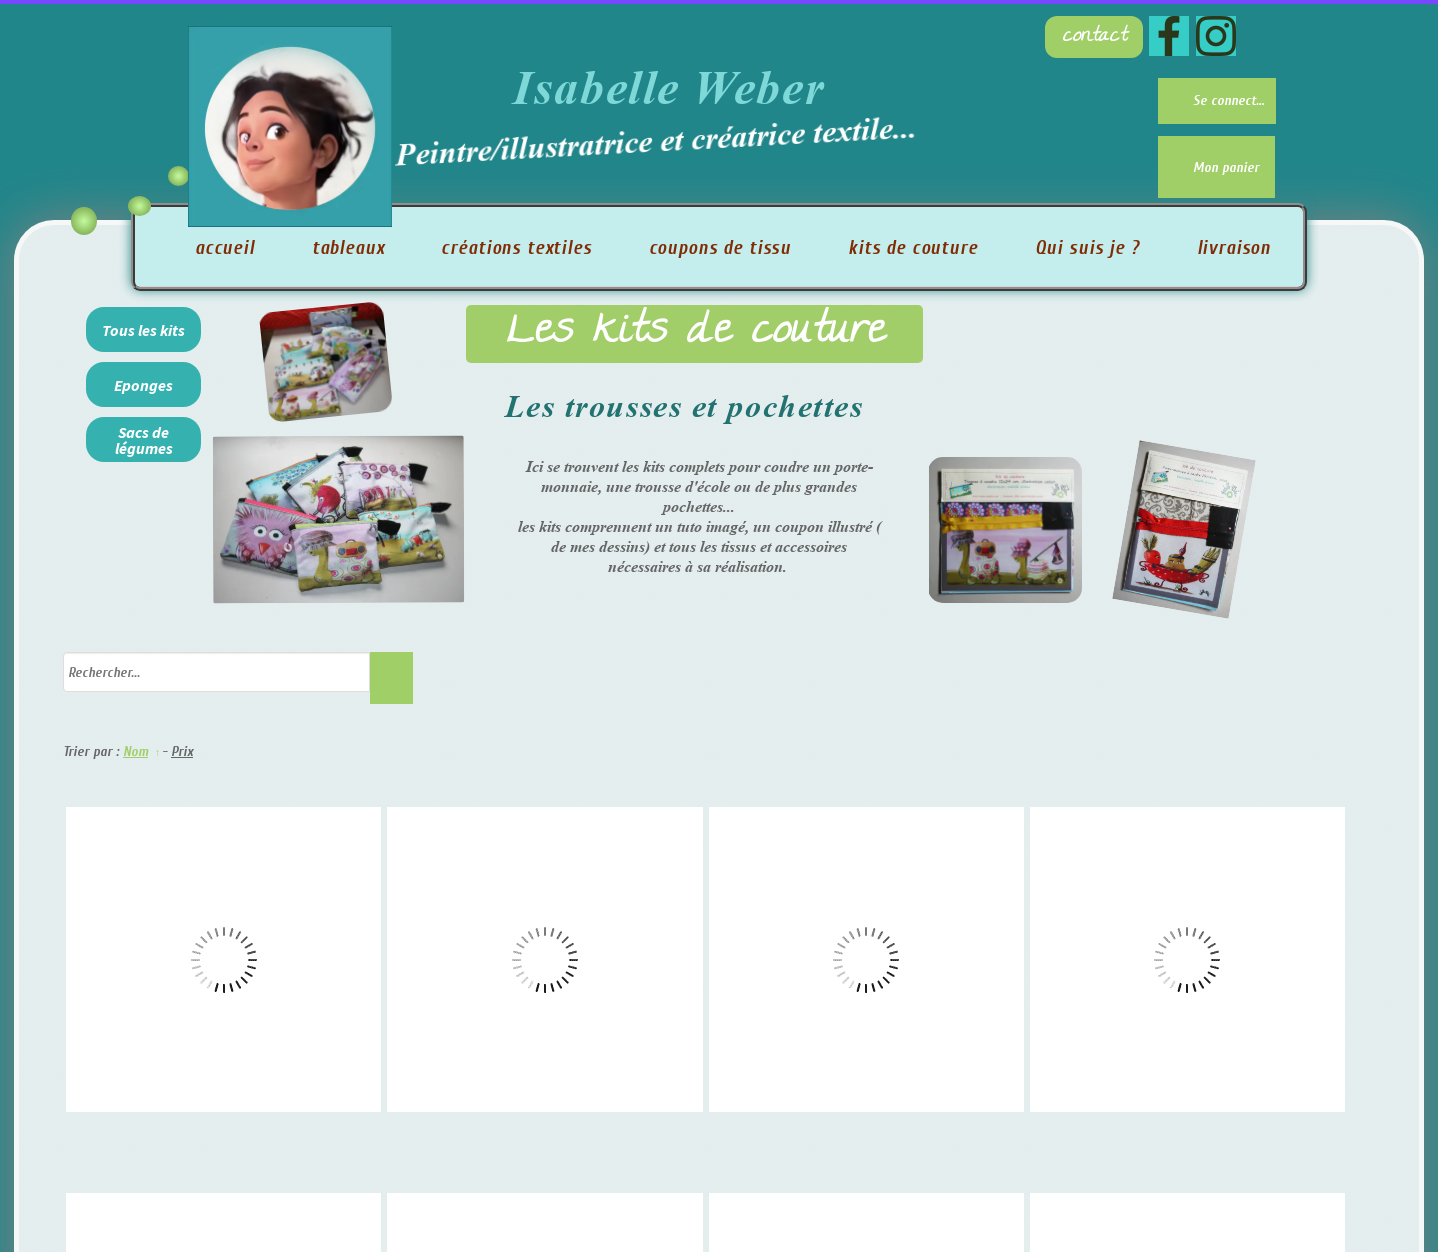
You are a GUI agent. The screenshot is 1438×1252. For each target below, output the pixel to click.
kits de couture (913, 248)
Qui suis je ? (1087, 248)
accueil (225, 248)
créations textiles (516, 248)
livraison (1234, 248)
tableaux (348, 248)
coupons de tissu (720, 248)
